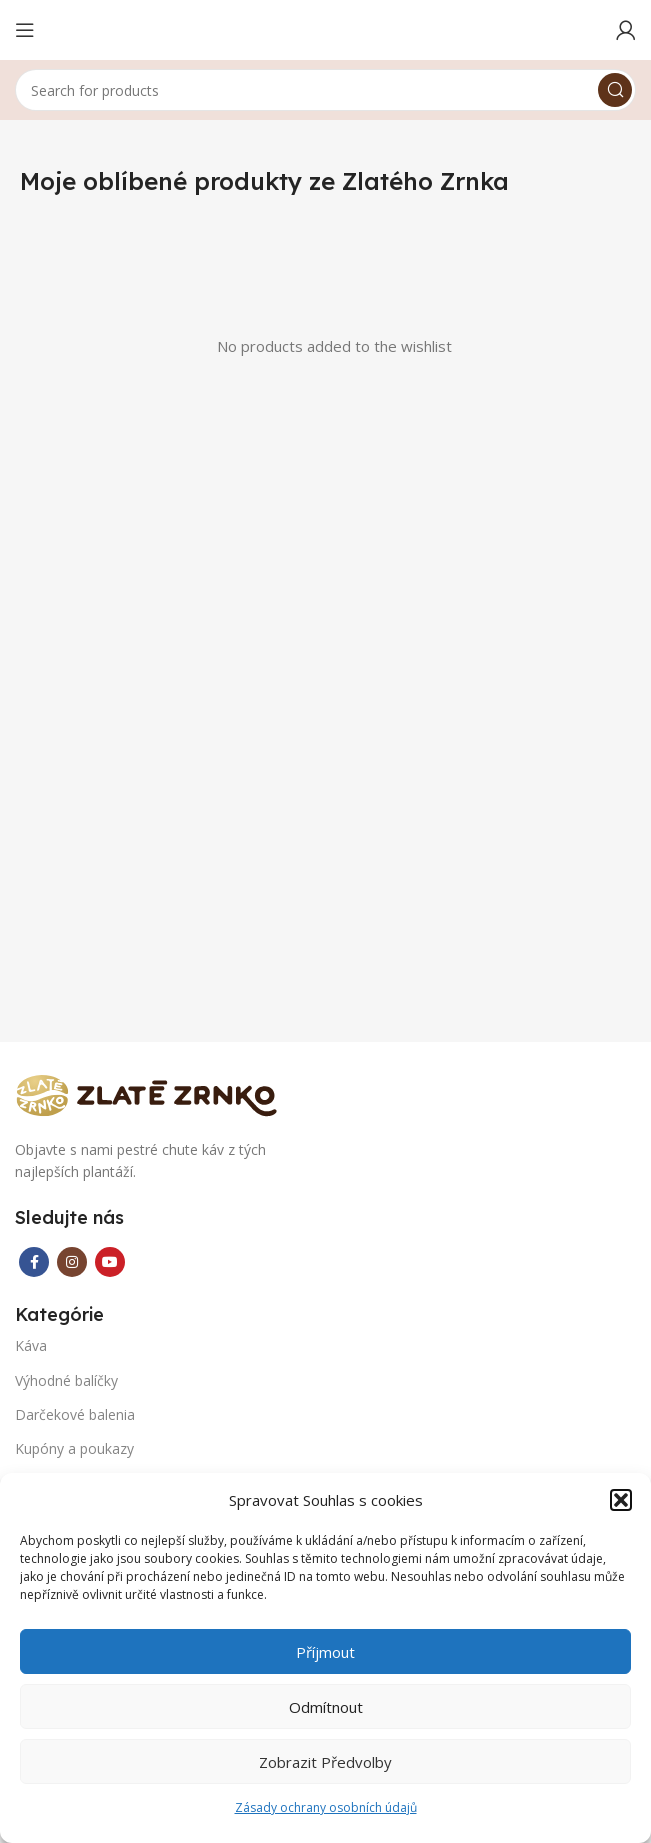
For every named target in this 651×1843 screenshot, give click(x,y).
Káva (31, 1345)
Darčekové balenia (75, 1414)
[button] (621, 1500)
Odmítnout (326, 1707)
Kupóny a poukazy (74, 1448)
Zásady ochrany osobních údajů (326, 1807)
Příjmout (325, 1652)
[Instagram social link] (72, 1262)
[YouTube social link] (110, 1262)
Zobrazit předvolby (325, 1762)
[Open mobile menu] (25, 30)
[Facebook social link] (34, 1262)
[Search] (325, 90)
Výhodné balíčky (66, 1380)
